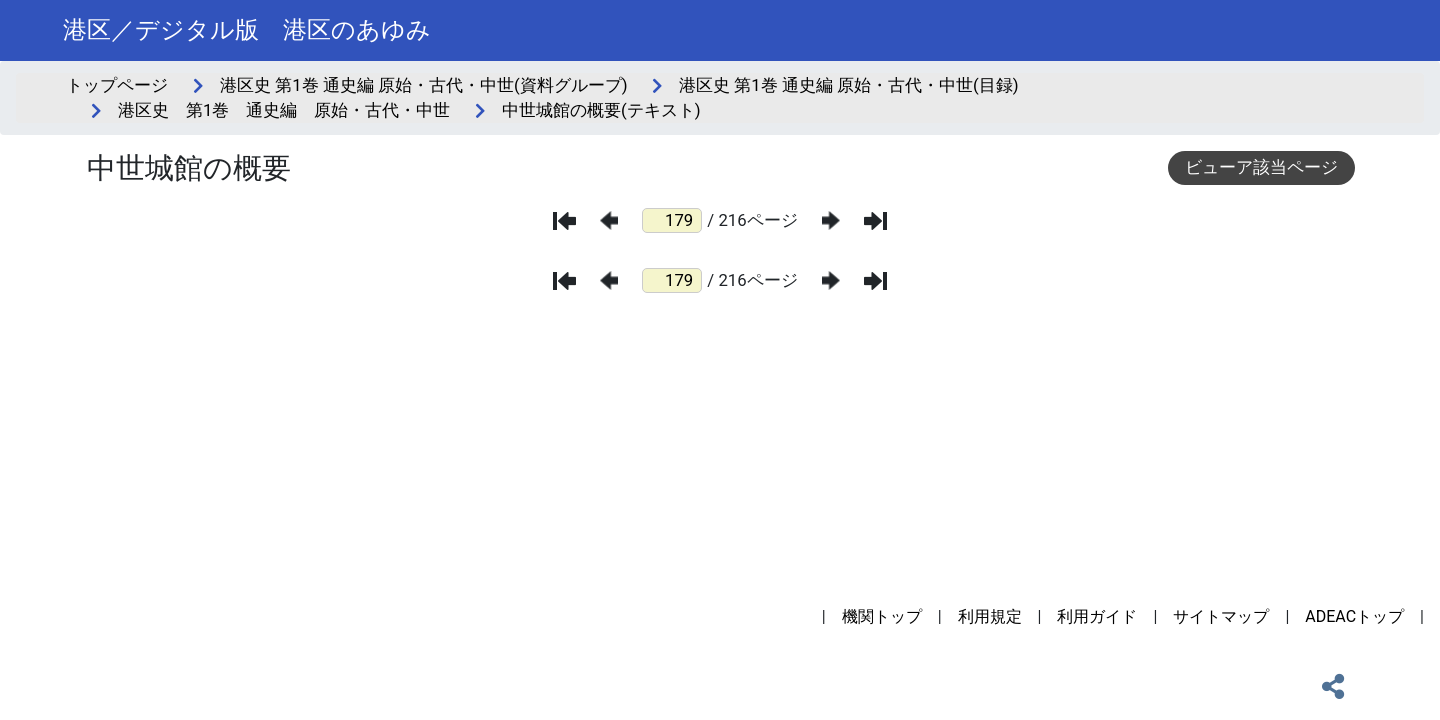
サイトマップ (1221, 616)
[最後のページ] (875, 221)
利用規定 (990, 616)
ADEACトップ (1354, 616)
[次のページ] (831, 220)
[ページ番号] (672, 220)
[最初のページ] (564, 221)
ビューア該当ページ (1261, 167)
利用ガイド (1097, 616)
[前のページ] (609, 220)
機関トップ (882, 616)
